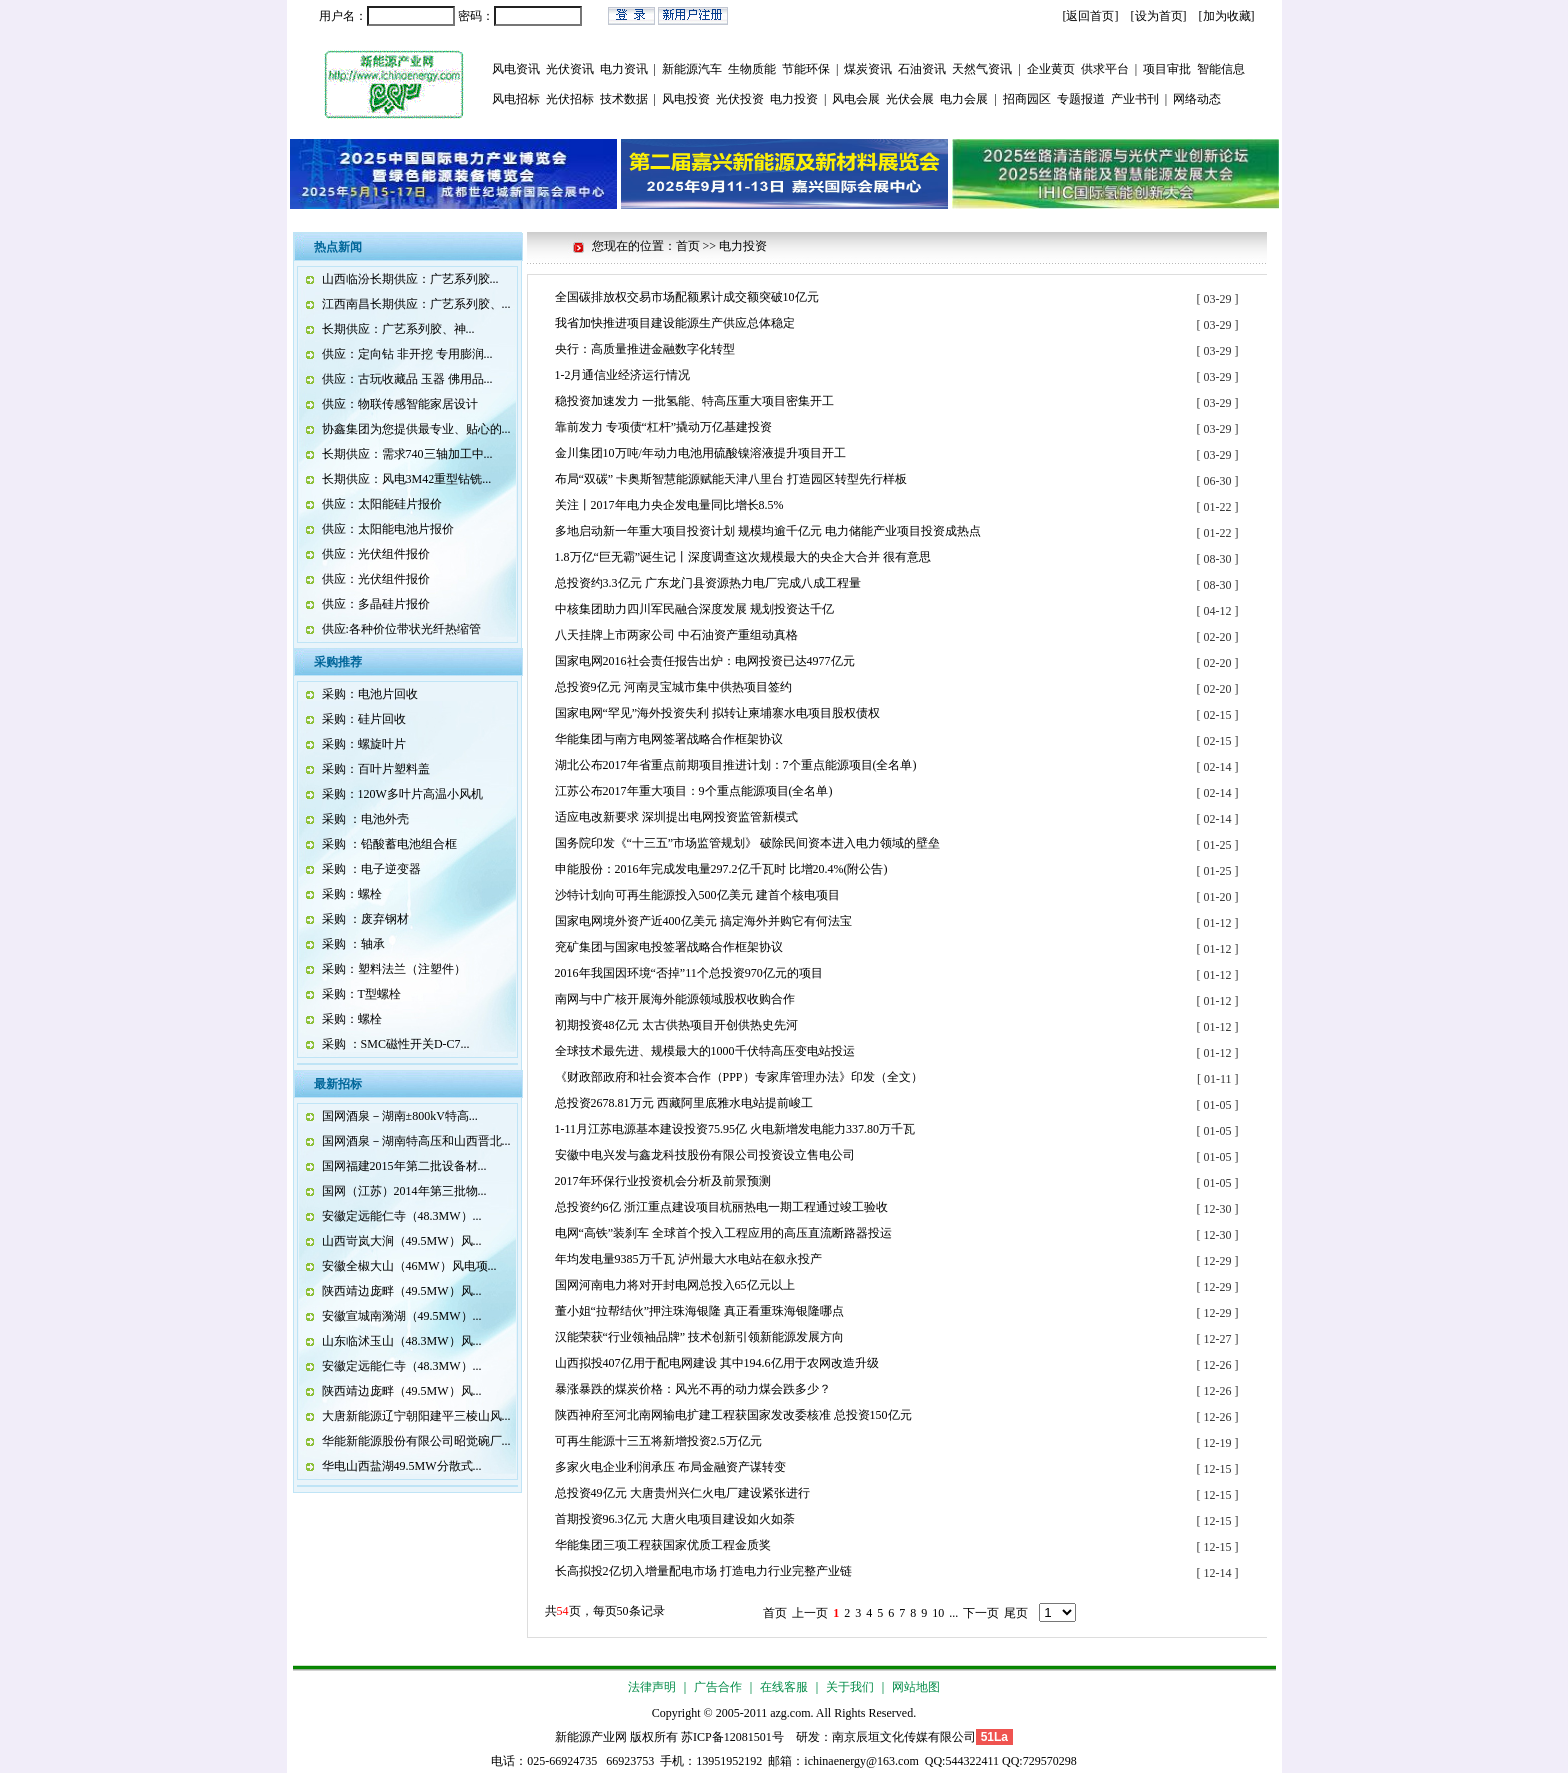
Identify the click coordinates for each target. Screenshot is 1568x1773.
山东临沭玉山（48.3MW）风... (402, 1341)
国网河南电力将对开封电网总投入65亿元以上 (675, 1285)
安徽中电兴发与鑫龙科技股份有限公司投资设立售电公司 (705, 1155)
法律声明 (652, 1687)
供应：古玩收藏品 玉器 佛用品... (407, 379)
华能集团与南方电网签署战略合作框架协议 (669, 739)
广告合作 (718, 1687)
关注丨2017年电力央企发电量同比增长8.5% (669, 505)
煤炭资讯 (868, 69)
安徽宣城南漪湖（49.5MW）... (402, 1316)
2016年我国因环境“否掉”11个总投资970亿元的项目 (689, 973)
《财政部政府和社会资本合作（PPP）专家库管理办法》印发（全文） (739, 1077)
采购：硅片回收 (364, 719)
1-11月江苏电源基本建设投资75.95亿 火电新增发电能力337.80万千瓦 (735, 1129)
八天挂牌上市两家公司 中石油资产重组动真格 (676, 635)
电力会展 (964, 99)
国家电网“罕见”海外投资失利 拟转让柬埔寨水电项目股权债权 (718, 713)
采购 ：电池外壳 (365, 819)
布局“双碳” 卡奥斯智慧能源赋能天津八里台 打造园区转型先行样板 (731, 479)
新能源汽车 (692, 69)
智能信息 (1221, 69)
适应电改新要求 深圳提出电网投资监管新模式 (676, 817)
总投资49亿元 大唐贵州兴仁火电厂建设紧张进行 (682, 1493)
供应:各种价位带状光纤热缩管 (401, 629)
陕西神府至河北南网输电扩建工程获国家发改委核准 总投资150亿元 (733, 1415)
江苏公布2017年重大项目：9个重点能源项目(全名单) (694, 791)
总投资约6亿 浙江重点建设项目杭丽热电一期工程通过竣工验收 (721, 1207)
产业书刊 (1135, 99)
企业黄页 (1051, 69)
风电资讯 (516, 69)
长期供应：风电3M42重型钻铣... (407, 479)
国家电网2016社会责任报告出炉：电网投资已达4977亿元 (705, 661)
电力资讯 (624, 69)
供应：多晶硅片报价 (376, 604)
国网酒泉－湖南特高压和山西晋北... (416, 1141)
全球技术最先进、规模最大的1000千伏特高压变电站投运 (705, 1051)
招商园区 (1027, 99)
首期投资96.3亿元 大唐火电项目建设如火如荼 (675, 1519)
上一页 (810, 1613)
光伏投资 (740, 99)
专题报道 (1081, 99)
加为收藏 (1227, 16)
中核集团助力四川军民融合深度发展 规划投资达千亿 (694, 609)
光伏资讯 (570, 69)
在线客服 (784, 1687)
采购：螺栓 (352, 894)
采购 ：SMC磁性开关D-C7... (396, 1044)
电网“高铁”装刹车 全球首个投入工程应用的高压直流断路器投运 (724, 1233)
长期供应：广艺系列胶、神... (398, 329)
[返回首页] (1091, 16)
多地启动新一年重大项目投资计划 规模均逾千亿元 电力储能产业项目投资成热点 (768, 531)
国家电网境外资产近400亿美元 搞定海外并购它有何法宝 (703, 921)
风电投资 (686, 99)
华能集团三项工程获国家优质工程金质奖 (663, 1545)
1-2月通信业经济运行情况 (623, 375)
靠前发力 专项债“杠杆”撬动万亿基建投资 (664, 427)
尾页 (1016, 1613)
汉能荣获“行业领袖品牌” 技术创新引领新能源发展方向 (700, 1337)
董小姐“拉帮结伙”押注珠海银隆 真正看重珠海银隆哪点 (700, 1311)
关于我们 (850, 1687)
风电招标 (516, 99)
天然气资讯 (982, 69)
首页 (775, 1613)
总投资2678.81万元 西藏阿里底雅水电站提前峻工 (684, 1103)
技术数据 (624, 99)
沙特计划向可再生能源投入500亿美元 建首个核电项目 (697, 895)
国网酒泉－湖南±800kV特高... (400, 1116)
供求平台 (1105, 69)
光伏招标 (570, 99)
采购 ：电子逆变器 (371, 869)
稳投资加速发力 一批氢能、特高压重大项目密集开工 (694, 401)
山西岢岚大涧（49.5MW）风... (402, 1241)
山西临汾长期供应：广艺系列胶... (410, 279)
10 (938, 1613)
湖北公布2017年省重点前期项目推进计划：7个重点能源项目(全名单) (736, 765)
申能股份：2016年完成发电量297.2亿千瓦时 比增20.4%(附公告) (721, 869)
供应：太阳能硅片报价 (382, 504)
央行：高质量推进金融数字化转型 (645, 349)
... (953, 1613)
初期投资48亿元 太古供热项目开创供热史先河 (676, 1025)
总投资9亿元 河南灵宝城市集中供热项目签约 (673, 687)
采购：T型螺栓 (361, 994)
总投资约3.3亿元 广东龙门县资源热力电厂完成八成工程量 (708, 583)
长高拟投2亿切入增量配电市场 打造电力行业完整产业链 (703, 1571)
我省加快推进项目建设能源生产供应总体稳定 (675, 323)
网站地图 (916, 1687)
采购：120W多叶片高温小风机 (402, 794)
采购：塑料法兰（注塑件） (394, 969)
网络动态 (1197, 99)
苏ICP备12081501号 (732, 1737)
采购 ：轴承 (353, 944)
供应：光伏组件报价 (376, 554)
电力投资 (794, 99)
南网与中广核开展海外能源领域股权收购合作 (675, 999)
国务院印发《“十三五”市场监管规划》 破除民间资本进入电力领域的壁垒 (748, 843)
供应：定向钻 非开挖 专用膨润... (407, 354)
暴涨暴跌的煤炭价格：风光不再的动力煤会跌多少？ (693, 1389)
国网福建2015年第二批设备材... (404, 1166)
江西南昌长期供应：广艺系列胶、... (416, 304)
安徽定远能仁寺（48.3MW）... (402, 1216)
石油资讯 (922, 69)
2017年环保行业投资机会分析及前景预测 (663, 1181)
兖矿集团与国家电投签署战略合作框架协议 (669, 947)
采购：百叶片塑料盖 (376, 769)
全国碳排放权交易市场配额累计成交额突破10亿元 (687, 297)
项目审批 (1167, 69)
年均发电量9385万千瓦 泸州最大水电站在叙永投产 (688, 1259)
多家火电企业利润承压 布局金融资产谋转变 (670, 1467)
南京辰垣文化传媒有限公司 (904, 1737)
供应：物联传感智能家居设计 (400, 404)
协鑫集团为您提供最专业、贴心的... (416, 429)
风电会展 (856, 99)
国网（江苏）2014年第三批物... (404, 1191)
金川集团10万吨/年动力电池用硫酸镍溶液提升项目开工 (700, 453)
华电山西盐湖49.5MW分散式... (402, 1466)
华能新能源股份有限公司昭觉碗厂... (416, 1441)
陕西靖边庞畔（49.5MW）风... (402, 1291)
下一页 (981, 1613)
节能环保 (806, 69)
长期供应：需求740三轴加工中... (407, 454)
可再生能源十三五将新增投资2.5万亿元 (658, 1441)
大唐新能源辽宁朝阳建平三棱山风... (416, 1416)
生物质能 (752, 69)
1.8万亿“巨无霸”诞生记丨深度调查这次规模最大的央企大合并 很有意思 (743, 557)
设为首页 (1159, 16)
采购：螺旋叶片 (364, 744)
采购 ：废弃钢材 (365, 919)
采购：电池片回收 (370, 694)
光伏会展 (910, 99)
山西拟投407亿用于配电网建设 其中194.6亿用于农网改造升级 (717, 1363)
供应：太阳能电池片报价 (388, 529)
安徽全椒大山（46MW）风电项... (409, 1266)
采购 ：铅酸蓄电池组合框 (389, 844)
